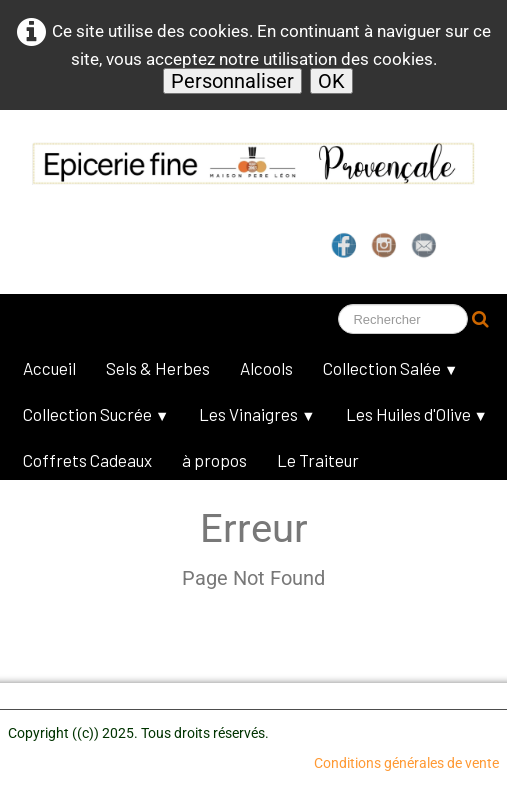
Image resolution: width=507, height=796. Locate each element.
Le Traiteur (318, 460)
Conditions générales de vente (406, 763)
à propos (214, 460)
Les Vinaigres (257, 414)
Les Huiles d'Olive (417, 414)
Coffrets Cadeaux (87, 460)
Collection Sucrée (96, 414)
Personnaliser (232, 81)
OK (331, 81)
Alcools (266, 368)
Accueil (49, 368)
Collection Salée (390, 368)
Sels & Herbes (158, 368)
